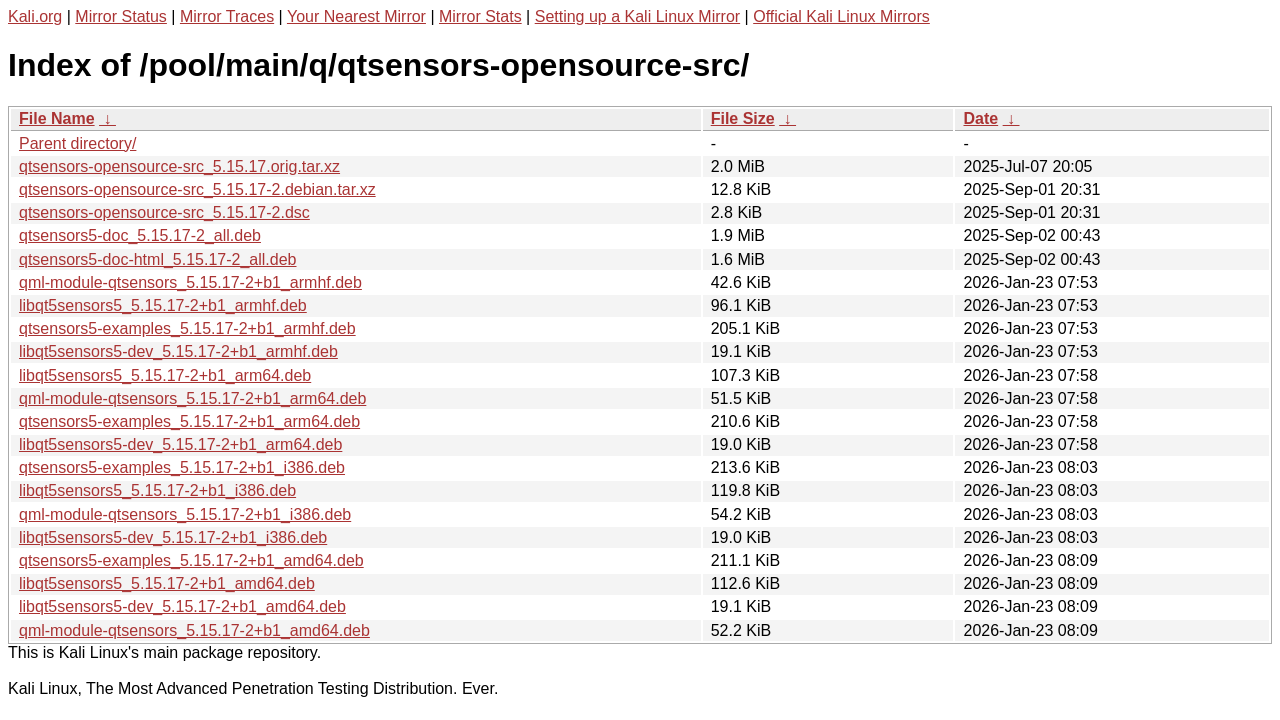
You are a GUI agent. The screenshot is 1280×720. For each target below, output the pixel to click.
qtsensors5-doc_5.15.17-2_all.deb (140, 235)
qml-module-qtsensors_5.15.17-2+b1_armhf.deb (190, 282)
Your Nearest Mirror (356, 16)
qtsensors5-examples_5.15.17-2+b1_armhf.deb (187, 328)
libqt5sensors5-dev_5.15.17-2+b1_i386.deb (173, 537)
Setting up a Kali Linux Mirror (637, 16)
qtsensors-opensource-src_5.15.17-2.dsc (164, 212)
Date (980, 118)
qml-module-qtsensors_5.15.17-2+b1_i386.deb (185, 514)
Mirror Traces (227, 16)
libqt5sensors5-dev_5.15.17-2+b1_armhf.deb (178, 351)
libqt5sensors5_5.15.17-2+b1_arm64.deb (165, 375)
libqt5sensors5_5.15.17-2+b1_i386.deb (157, 490)
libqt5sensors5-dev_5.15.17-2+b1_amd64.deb (182, 606)
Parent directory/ (77, 143)
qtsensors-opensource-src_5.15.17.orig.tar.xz (179, 166)
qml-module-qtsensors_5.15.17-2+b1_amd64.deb (194, 630)
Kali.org (35, 16)
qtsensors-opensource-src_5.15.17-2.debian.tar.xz (197, 189)
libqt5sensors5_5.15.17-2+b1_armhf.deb (163, 305)
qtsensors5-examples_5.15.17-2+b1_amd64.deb (191, 560)
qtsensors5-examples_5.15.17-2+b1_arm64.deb (189, 421)
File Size (743, 118)
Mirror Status (121, 16)
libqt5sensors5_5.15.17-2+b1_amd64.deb (167, 583)
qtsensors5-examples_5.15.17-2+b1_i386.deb (182, 467)
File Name (57, 118)
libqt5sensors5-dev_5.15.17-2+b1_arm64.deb (180, 444)
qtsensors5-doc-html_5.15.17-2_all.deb (158, 259)
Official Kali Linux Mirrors (841, 16)
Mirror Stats (480, 16)
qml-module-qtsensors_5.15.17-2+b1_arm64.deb (192, 398)
